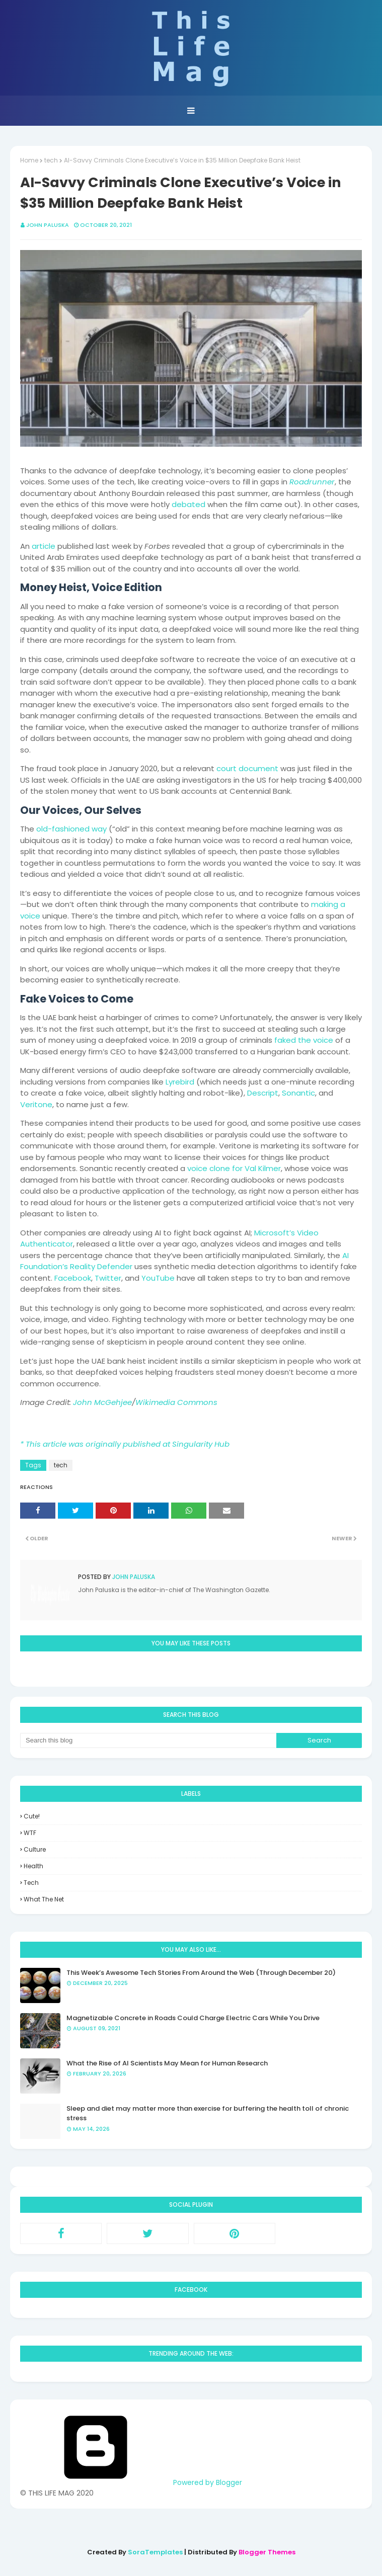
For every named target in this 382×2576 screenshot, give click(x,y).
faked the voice (303, 1040)
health (33, 1866)
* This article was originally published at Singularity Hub (125, 1444)
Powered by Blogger (131, 2482)
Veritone (36, 1104)
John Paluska (47, 225)
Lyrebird (180, 1081)
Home (29, 160)
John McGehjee (102, 1402)
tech (51, 160)
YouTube (158, 1278)
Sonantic (298, 1093)
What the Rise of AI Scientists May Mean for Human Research (167, 2063)
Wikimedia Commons (176, 1402)
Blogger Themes (267, 2552)
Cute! (32, 1816)
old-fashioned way (71, 828)
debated (188, 504)
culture (35, 1849)
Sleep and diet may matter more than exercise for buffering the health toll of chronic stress (207, 2113)
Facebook (72, 1278)
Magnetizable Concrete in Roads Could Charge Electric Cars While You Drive (193, 2018)
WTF (30, 1833)
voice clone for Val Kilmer (234, 1168)
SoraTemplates (155, 2552)
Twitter (108, 1278)
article (43, 546)
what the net (44, 1899)
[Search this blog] (148, 1740)
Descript (262, 1093)
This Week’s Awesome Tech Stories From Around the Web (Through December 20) (201, 1972)
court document (247, 768)
